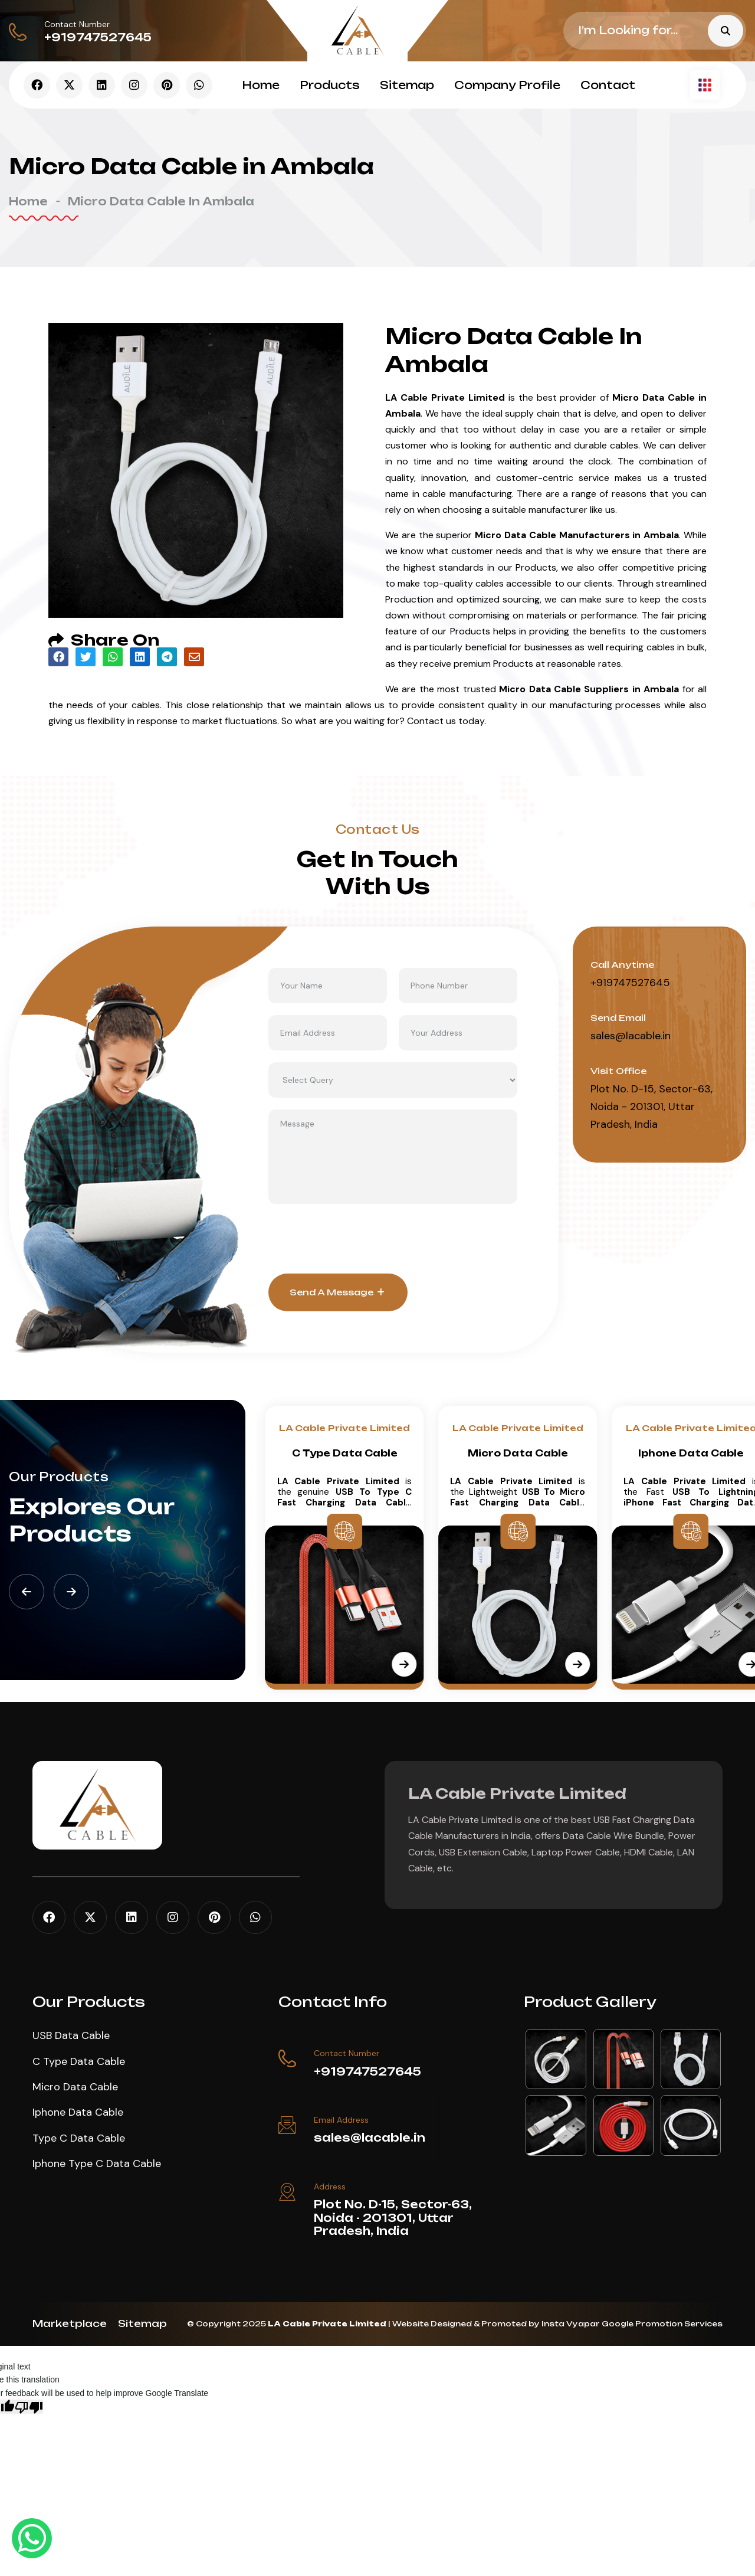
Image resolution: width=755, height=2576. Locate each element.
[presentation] (358, 1239)
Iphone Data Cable (77, 2112)
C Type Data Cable (517, 1453)
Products (330, 84)
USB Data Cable (345, 1453)
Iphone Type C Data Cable (96, 2163)
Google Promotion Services (662, 2323)
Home (261, 84)
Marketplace (69, 2323)
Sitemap (407, 84)
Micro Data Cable (691, 1453)
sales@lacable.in (630, 1036)
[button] (26, 1591)
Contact (607, 84)
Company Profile (507, 84)
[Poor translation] (29, 2407)
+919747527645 (98, 37)
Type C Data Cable (78, 2138)
